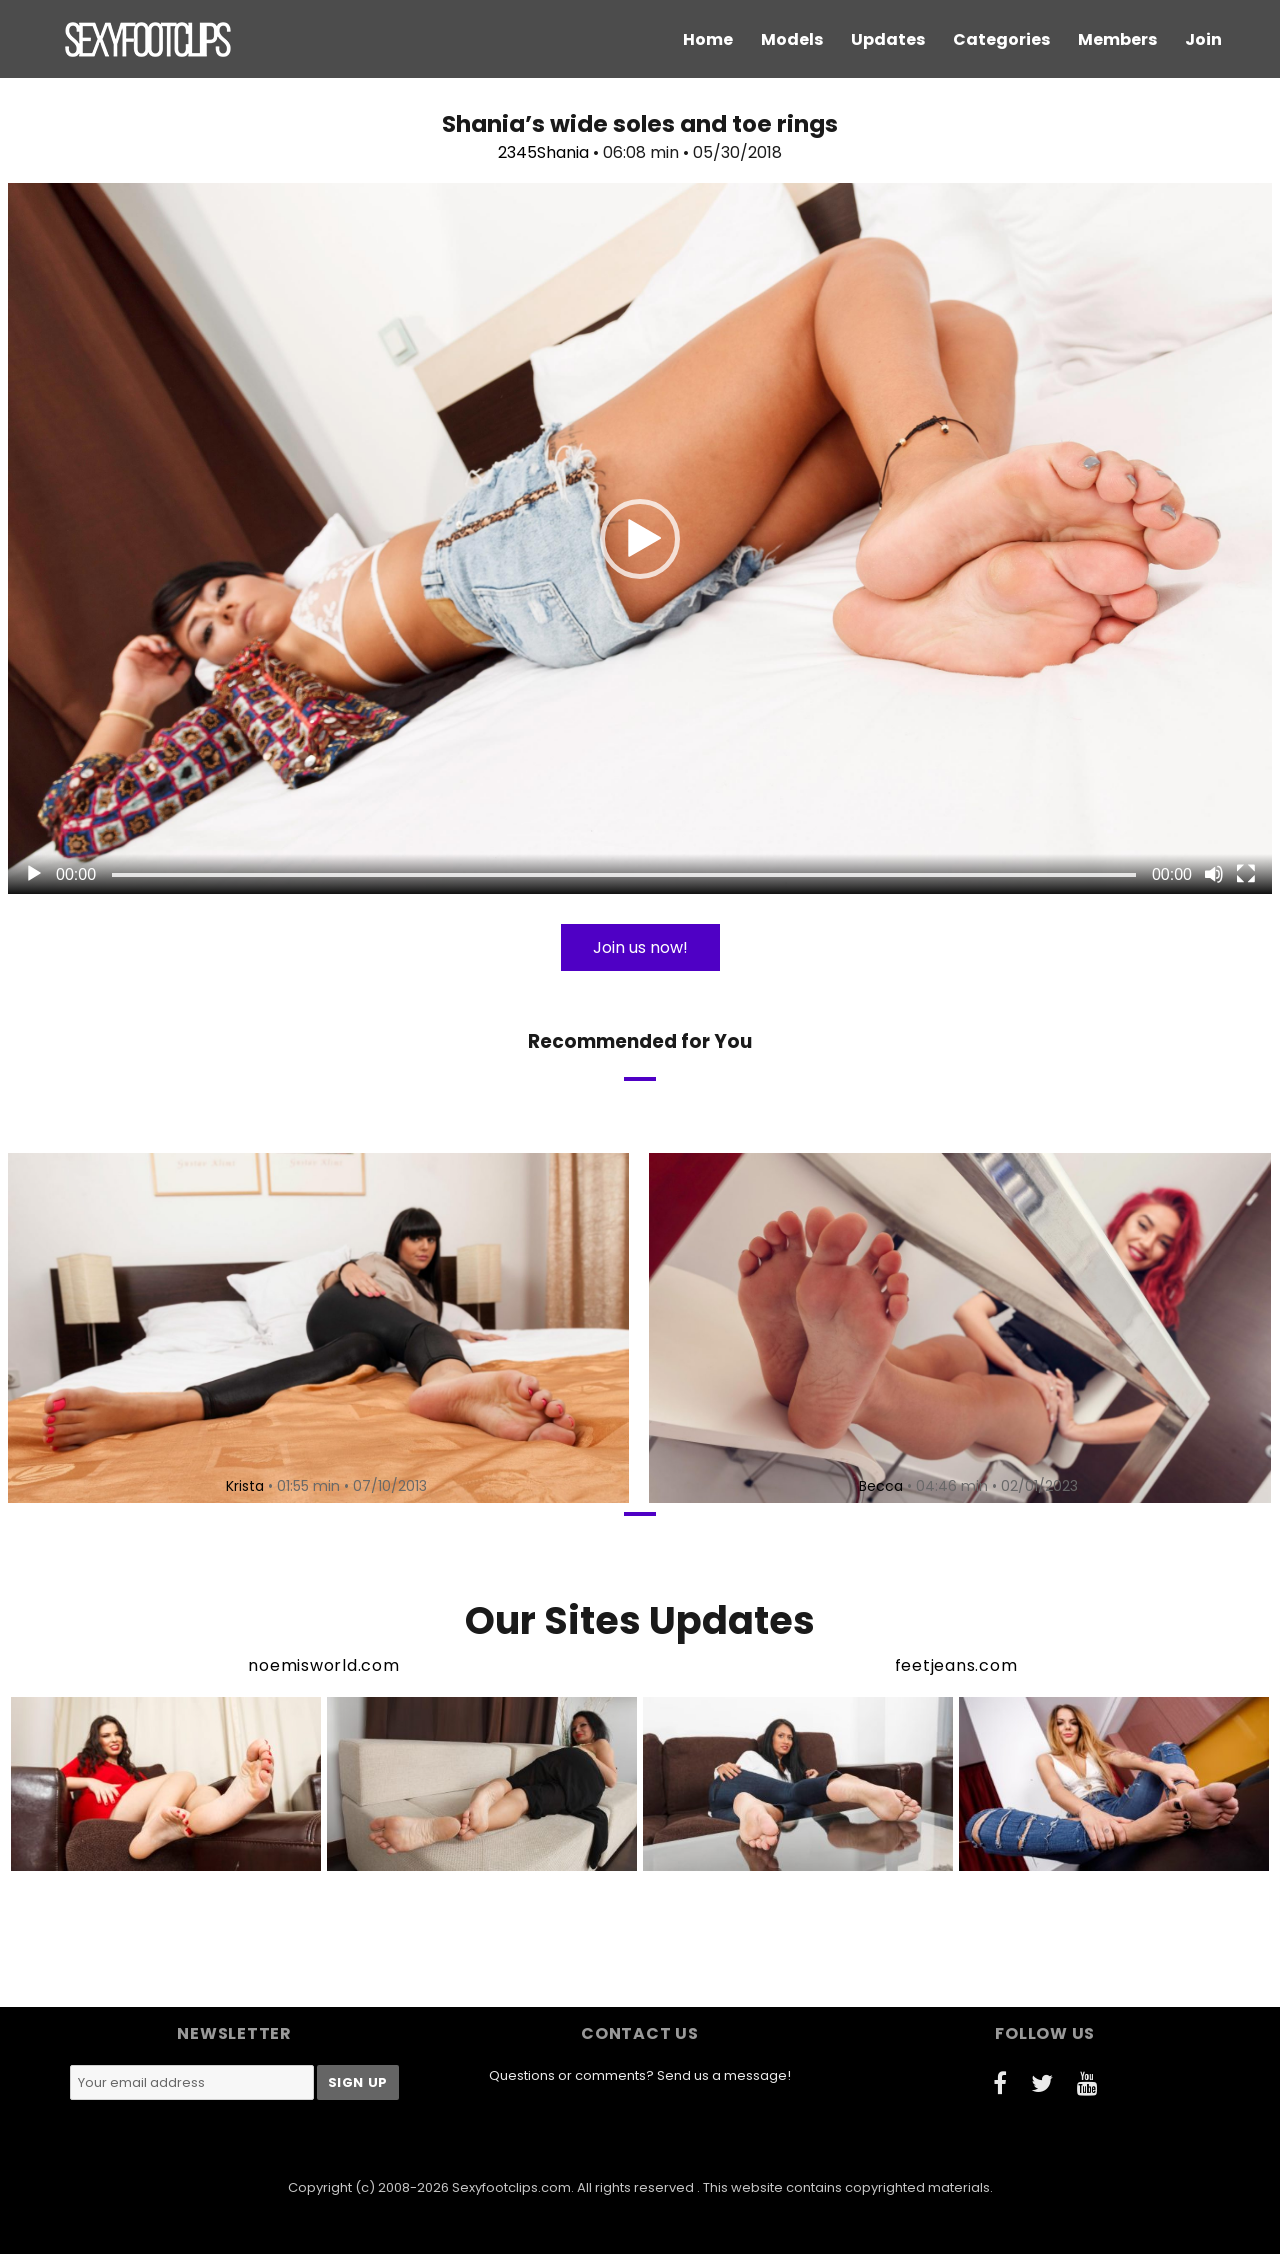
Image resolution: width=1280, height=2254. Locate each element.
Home (708, 39)
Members (1117, 39)
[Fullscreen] (1246, 874)
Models (792, 39)
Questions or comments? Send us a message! (640, 2075)
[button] (640, 539)
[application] (640, 538)
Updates (888, 39)
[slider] (624, 875)
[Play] (34, 874)
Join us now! (640, 947)
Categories (1001, 39)
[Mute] (1214, 874)
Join (1203, 39)
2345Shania (543, 152)
